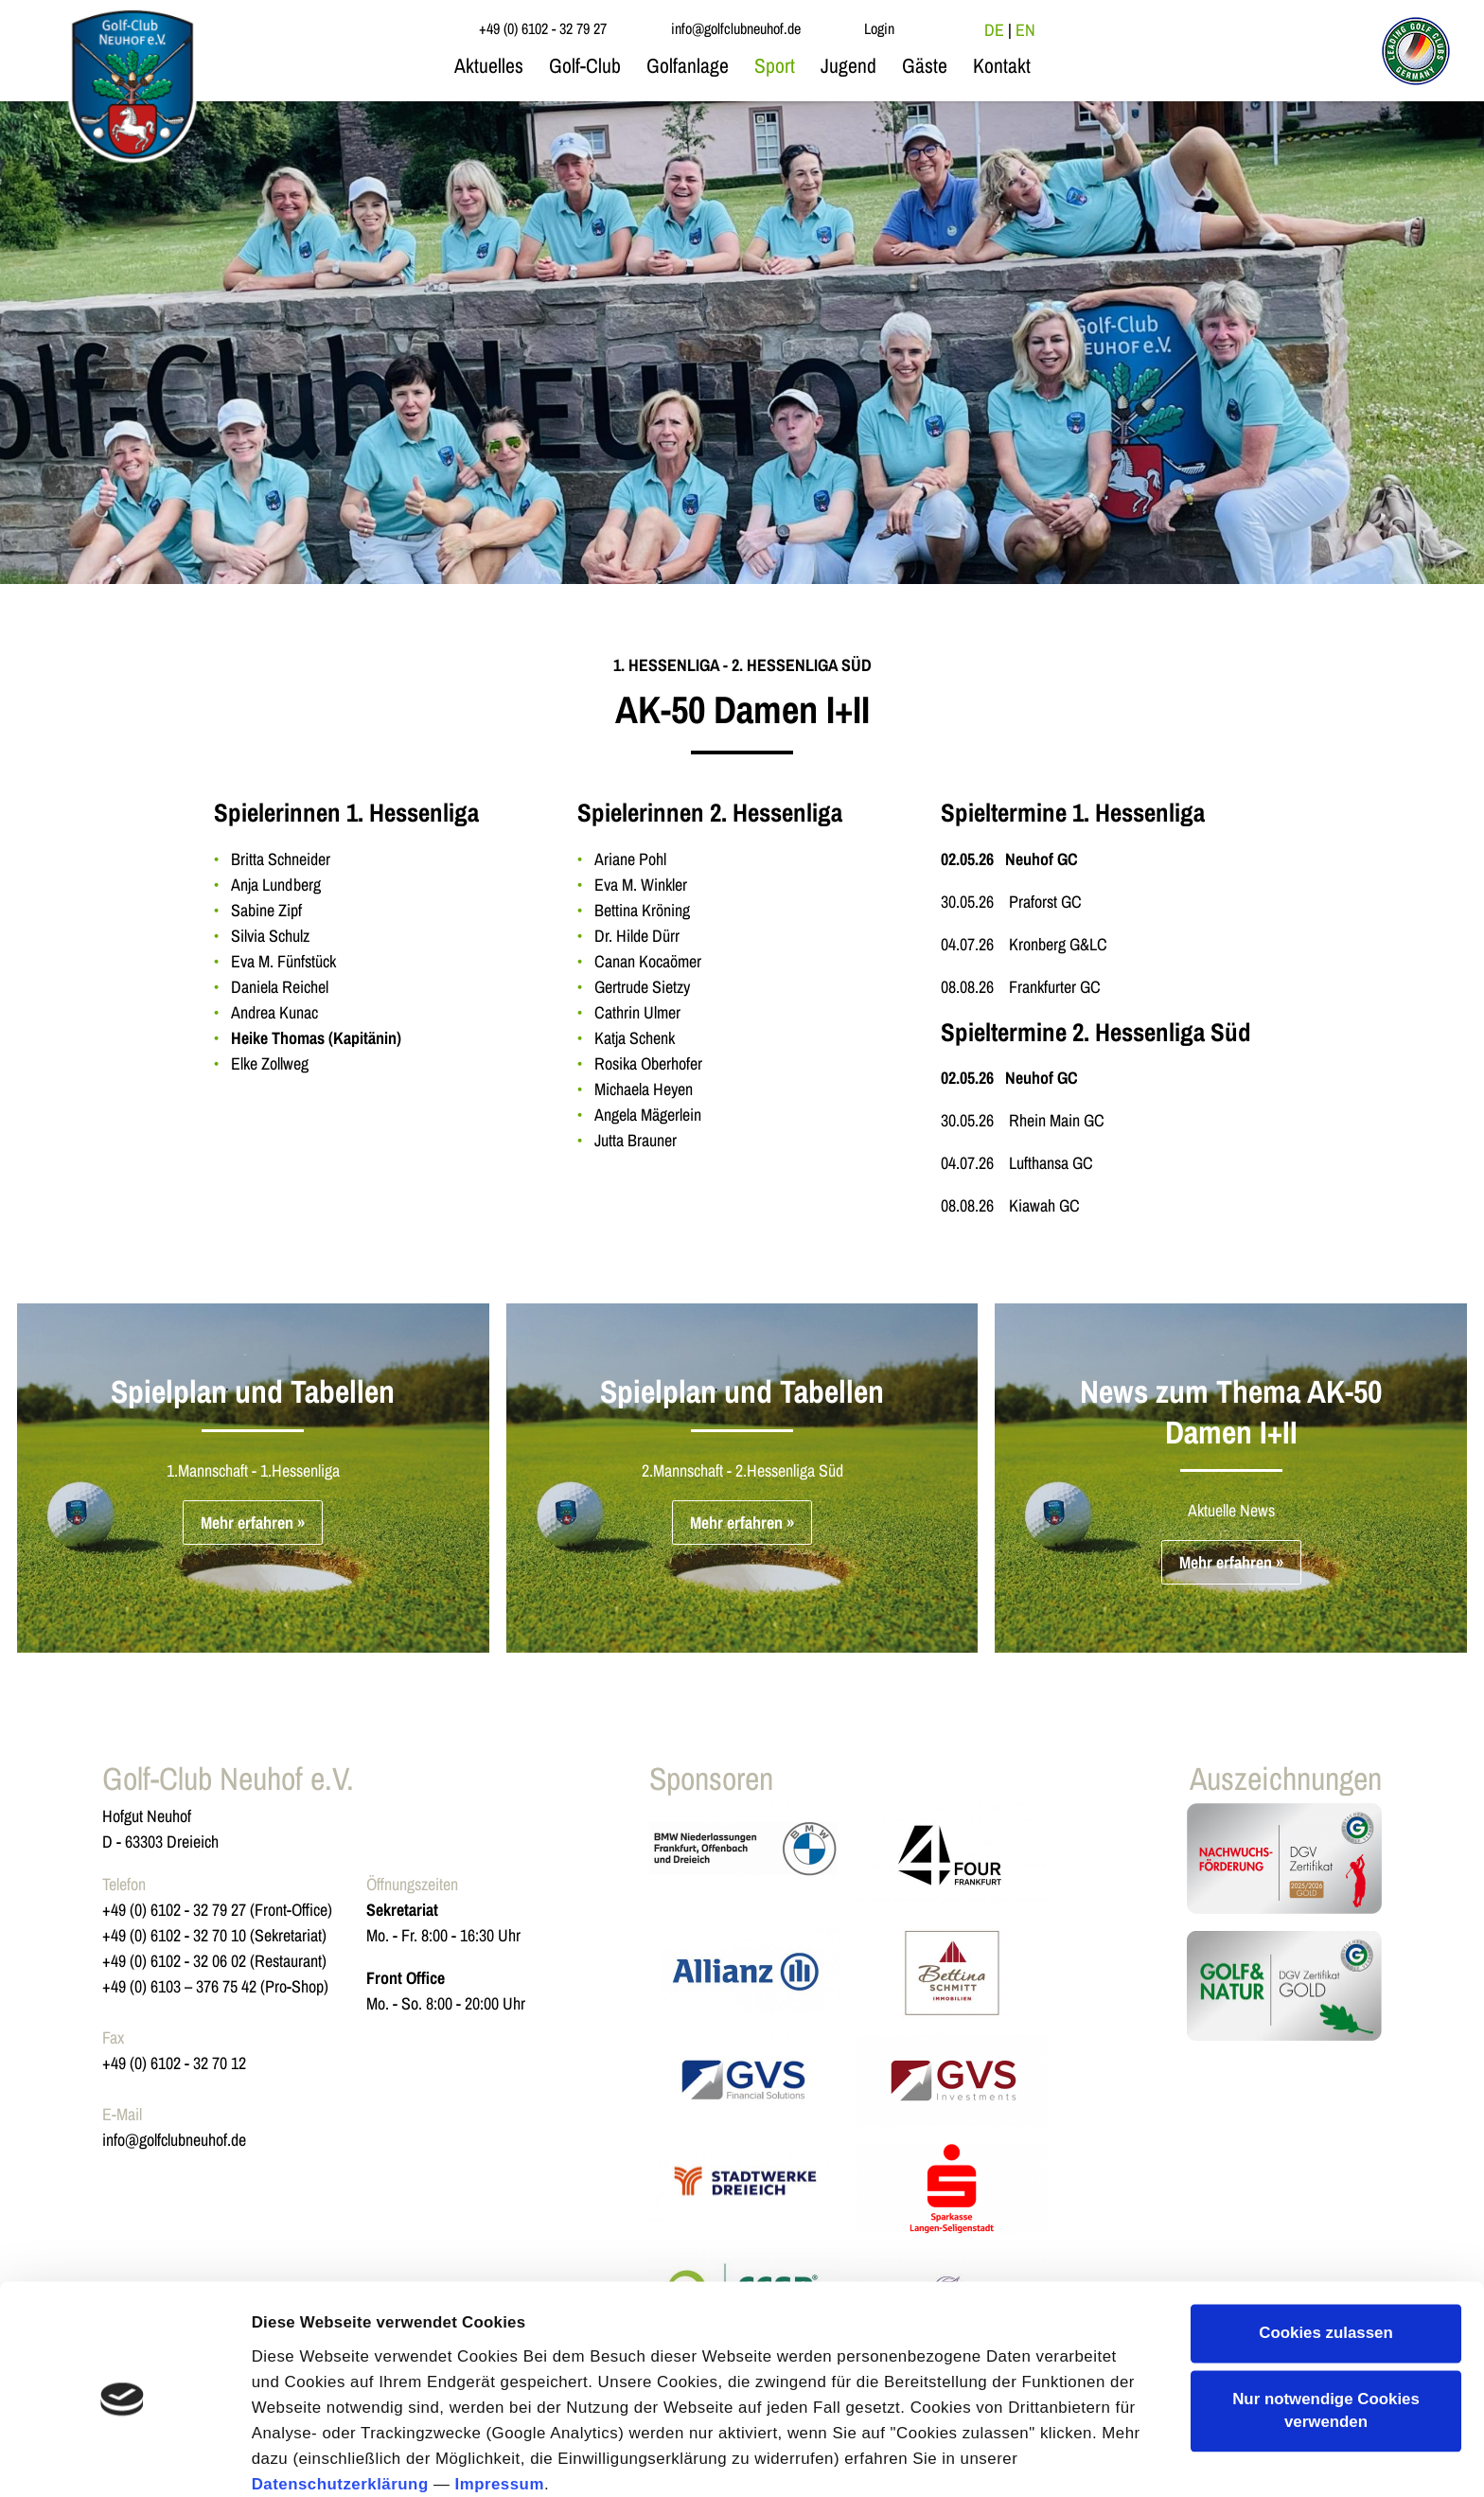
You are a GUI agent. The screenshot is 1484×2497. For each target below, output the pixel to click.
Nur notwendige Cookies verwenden (1326, 2326)
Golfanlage (687, 66)
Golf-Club (585, 66)
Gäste (924, 66)
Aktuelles (488, 66)
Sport (774, 66)
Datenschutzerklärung (340, 2400)
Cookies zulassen (1326, 2249)
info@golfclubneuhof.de (174, 2140)
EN (1025, 30)
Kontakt (1002, 66)
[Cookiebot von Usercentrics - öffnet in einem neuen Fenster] (122, 2458)
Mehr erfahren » (253, 1522)
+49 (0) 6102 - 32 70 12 (174, 2063)
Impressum (498, 2400)
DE (994, 30)
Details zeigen (306, 2458)
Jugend (848, 66)
